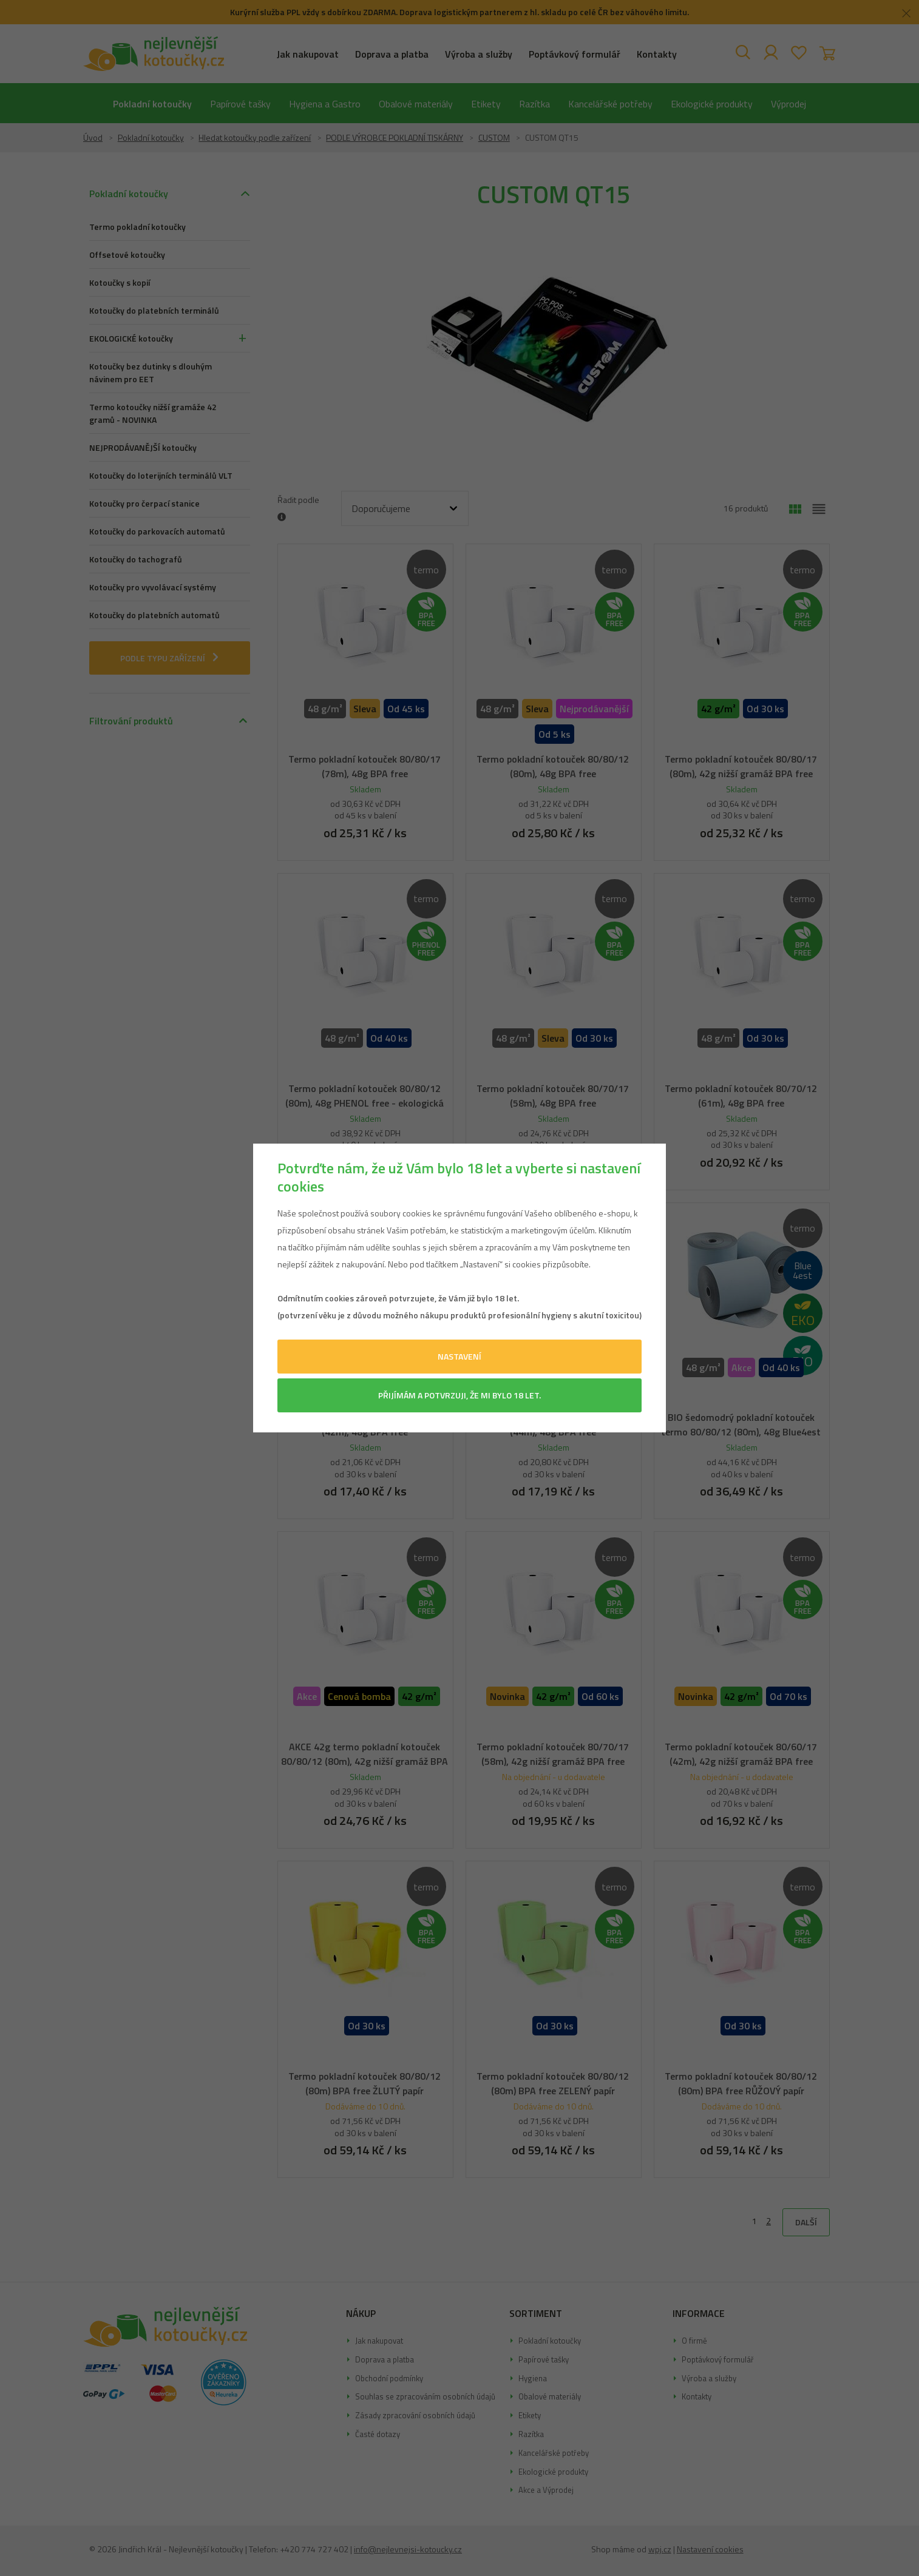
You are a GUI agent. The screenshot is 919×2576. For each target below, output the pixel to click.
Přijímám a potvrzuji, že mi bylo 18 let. (459, 1395)
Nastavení (459, 1356)
